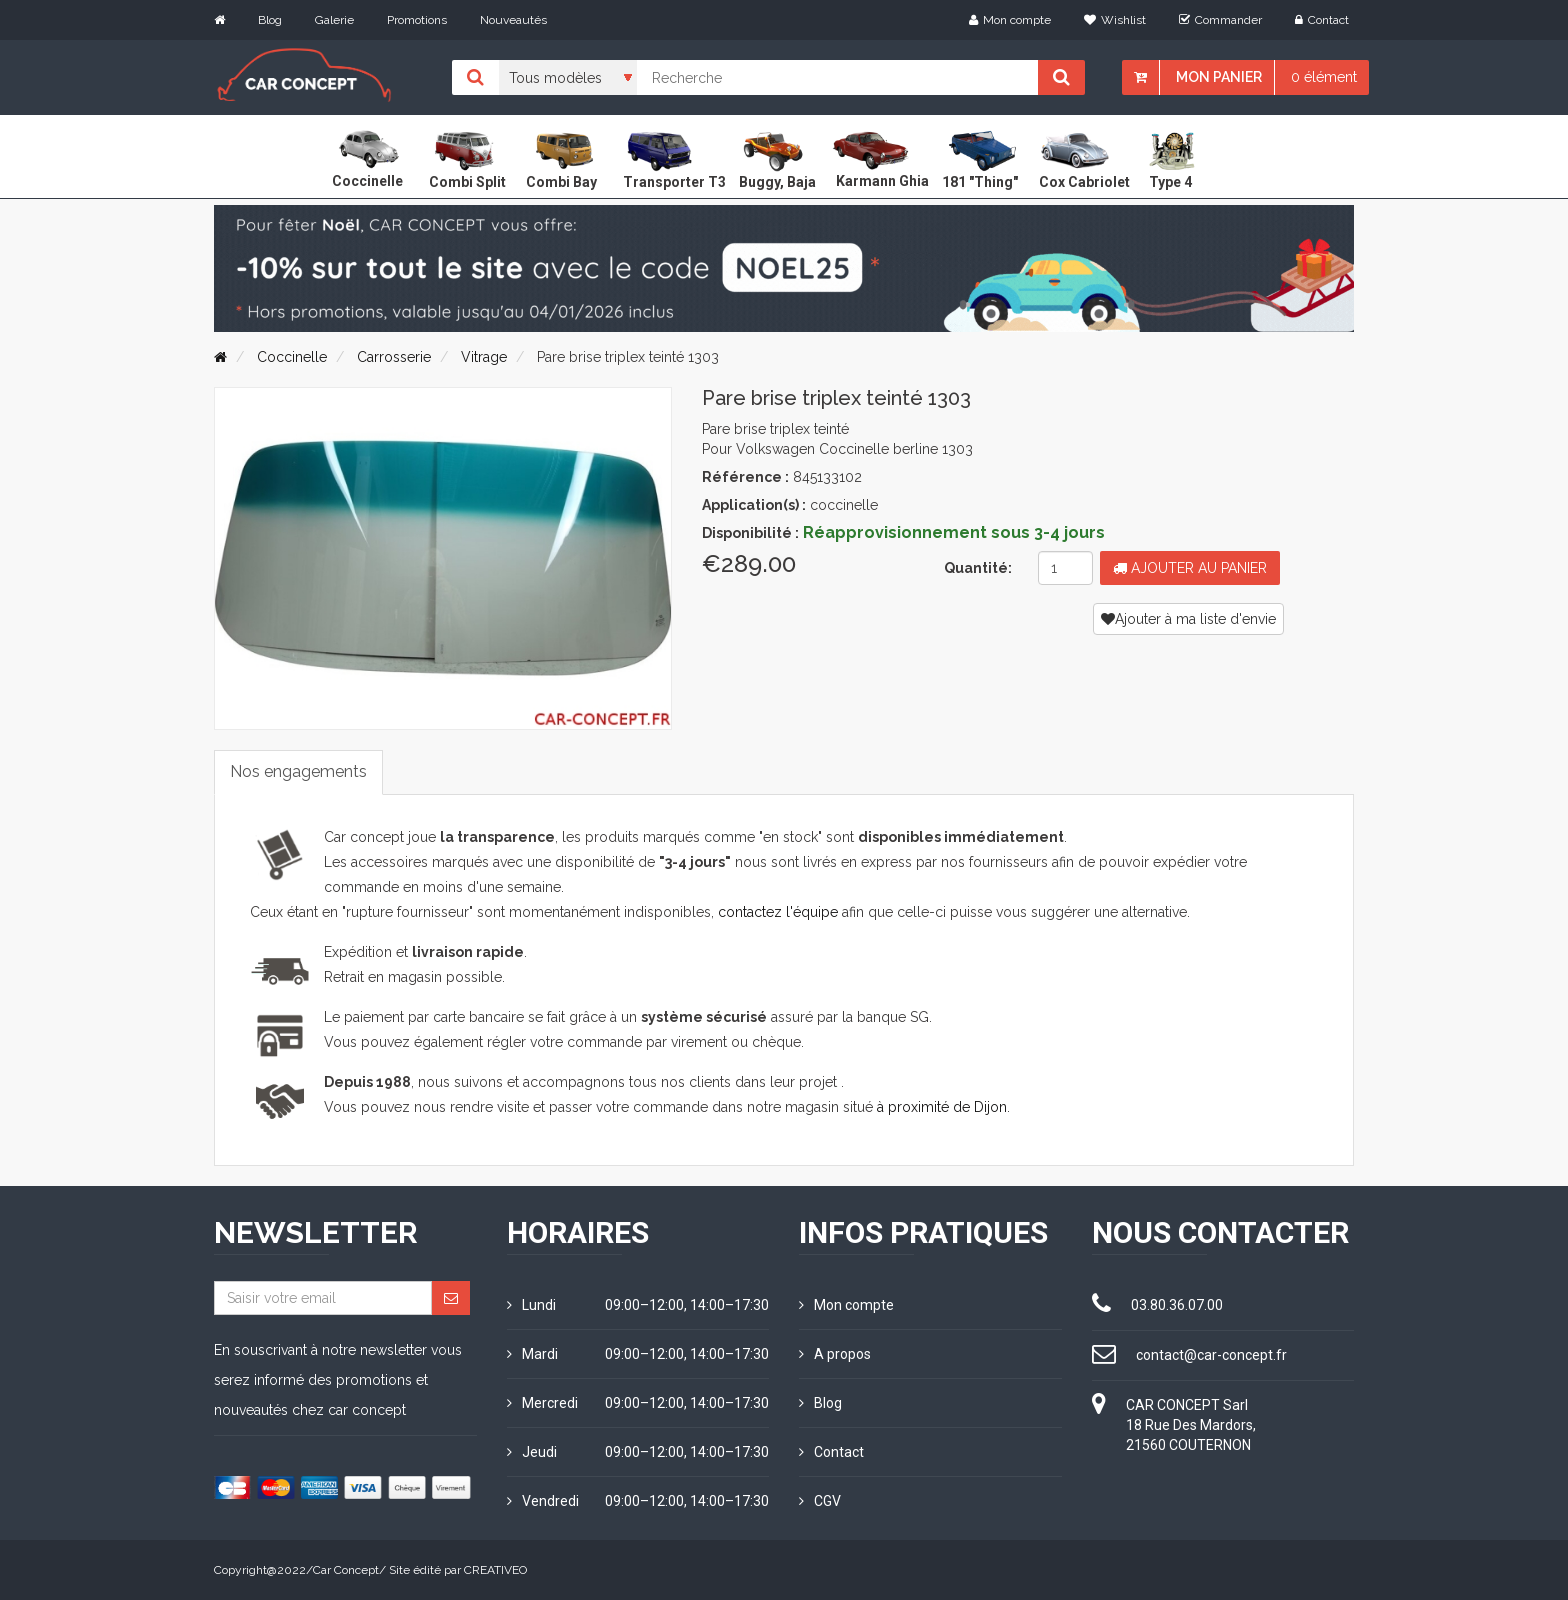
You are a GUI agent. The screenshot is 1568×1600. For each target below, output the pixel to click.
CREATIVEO (495, 1570)
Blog (270, 20)
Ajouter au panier (1190, 568)
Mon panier (1219, 77)
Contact (1322, 20)
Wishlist (1115, 20)
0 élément (1324, 77)
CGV (820, 1501)
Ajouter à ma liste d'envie (1188, 619)
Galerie (334, 20)
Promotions (417, 20)
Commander (1220, 20)
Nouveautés (513, 20)
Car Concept (346, 1570)
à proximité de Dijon (942, 1107)
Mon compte (1010, 20)
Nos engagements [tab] (298, 771)
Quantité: (978, 568)
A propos (835, 1354)
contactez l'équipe (778, 912)
